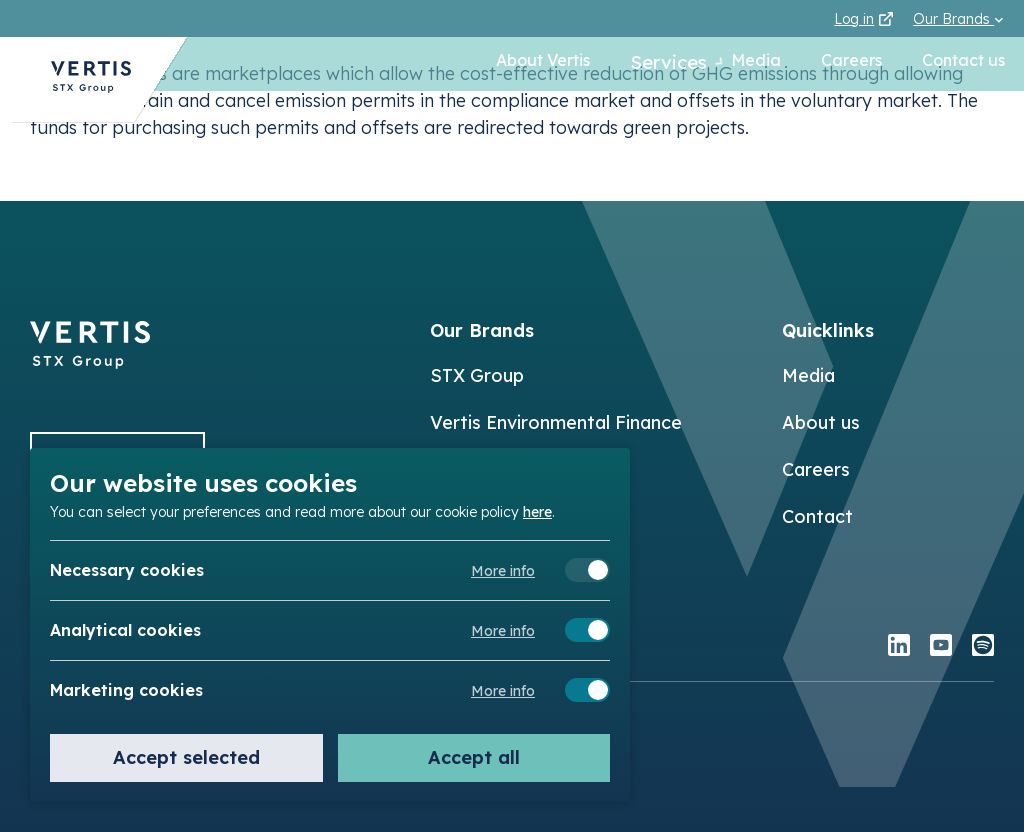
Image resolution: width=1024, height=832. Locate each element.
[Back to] (90, 362)
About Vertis (519, 64)
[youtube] (941, 647)
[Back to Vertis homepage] (80, 85)
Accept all (474, 757)
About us (821, 422)
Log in (863, 19)
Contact (817, 516)
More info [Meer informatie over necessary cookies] (503, 571)
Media (755, 64)
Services (648, 64)
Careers (850, 64)
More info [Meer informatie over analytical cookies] (503, 631)
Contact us (962, 64)
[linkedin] (899, 647)
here (537, 511)
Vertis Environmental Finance (556, 422)
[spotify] (983, 647)
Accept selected (186, 757)
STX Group (477, 375)
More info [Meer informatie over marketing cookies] (503, 691)
